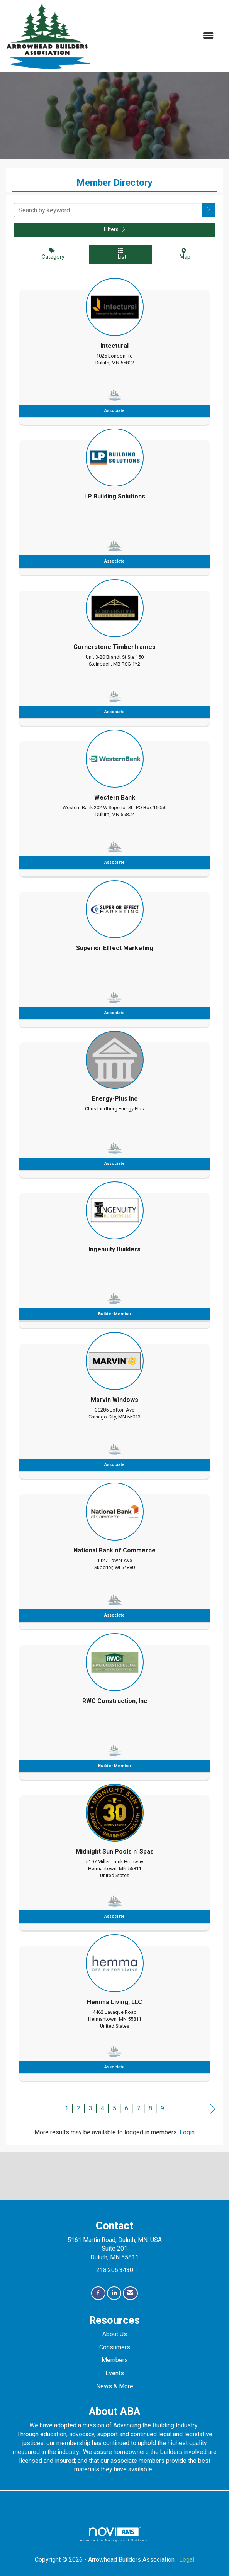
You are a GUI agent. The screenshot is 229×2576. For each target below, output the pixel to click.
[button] (208, 210)
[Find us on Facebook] (98, 2293)
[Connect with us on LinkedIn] (114, 2293)
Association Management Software (114, 2534)
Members (115, 2360)
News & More (114, 2386)
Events (114, 2373)
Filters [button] (114, 229)
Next (212, 2109)
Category (51, 254)
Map (183, 254)
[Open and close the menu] (156, 36)
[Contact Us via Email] (130, 2293)
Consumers (114, 2347)
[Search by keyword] (108, 210)
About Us (114, 2334)
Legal (186, 2559)
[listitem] (114, 349)
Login (187, 2132)
